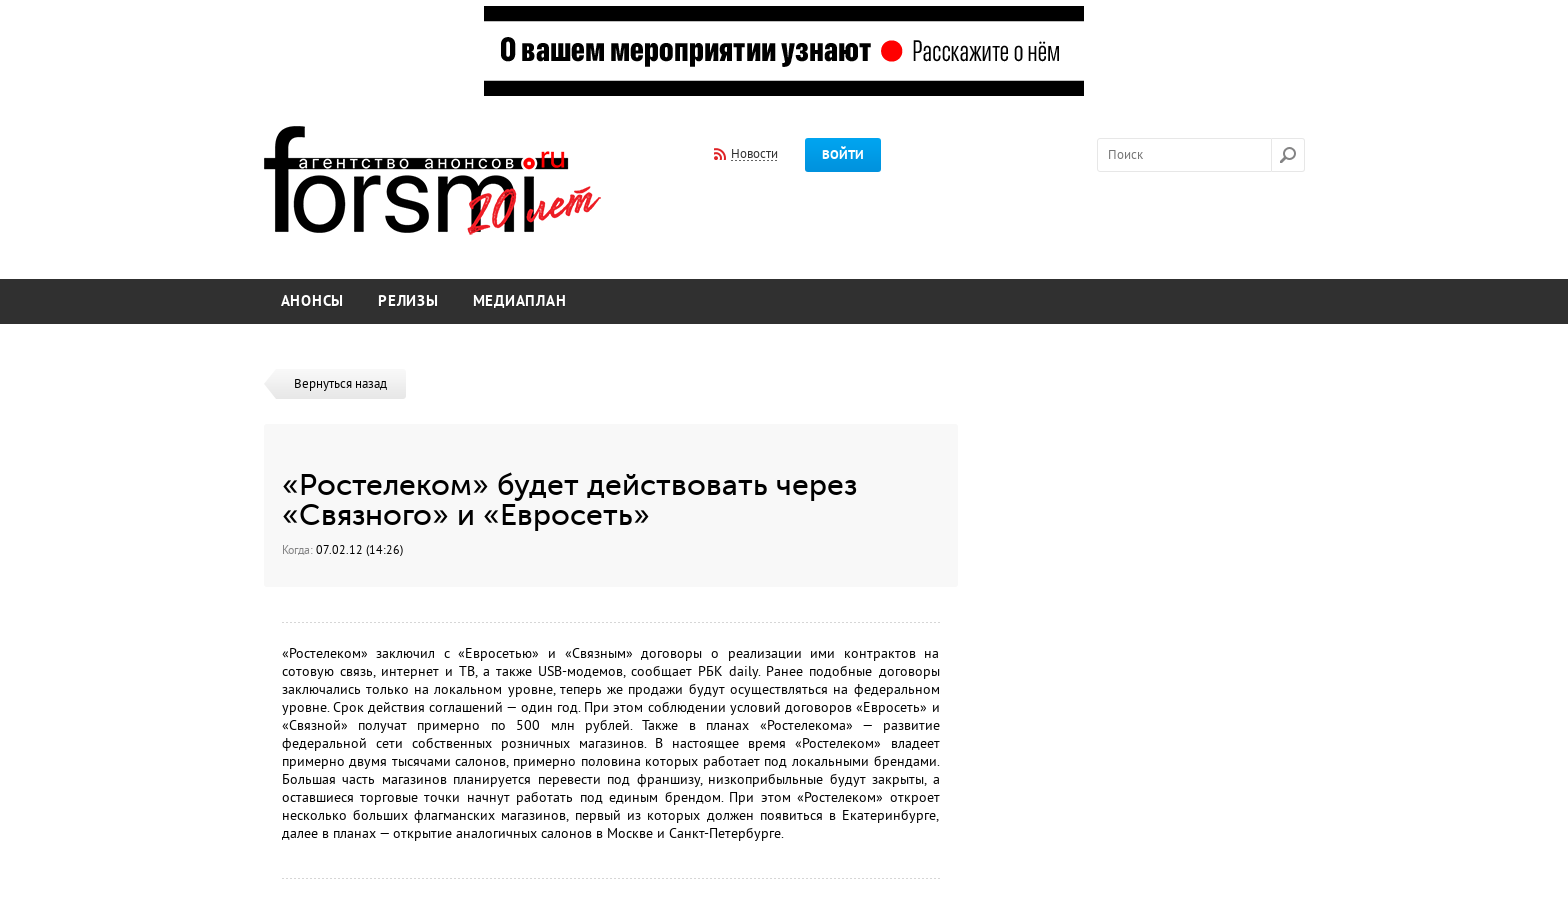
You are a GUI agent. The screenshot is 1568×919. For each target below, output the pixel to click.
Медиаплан (520, 301)
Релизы (408, 301)
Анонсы (313, 301)
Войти (843, 155)
